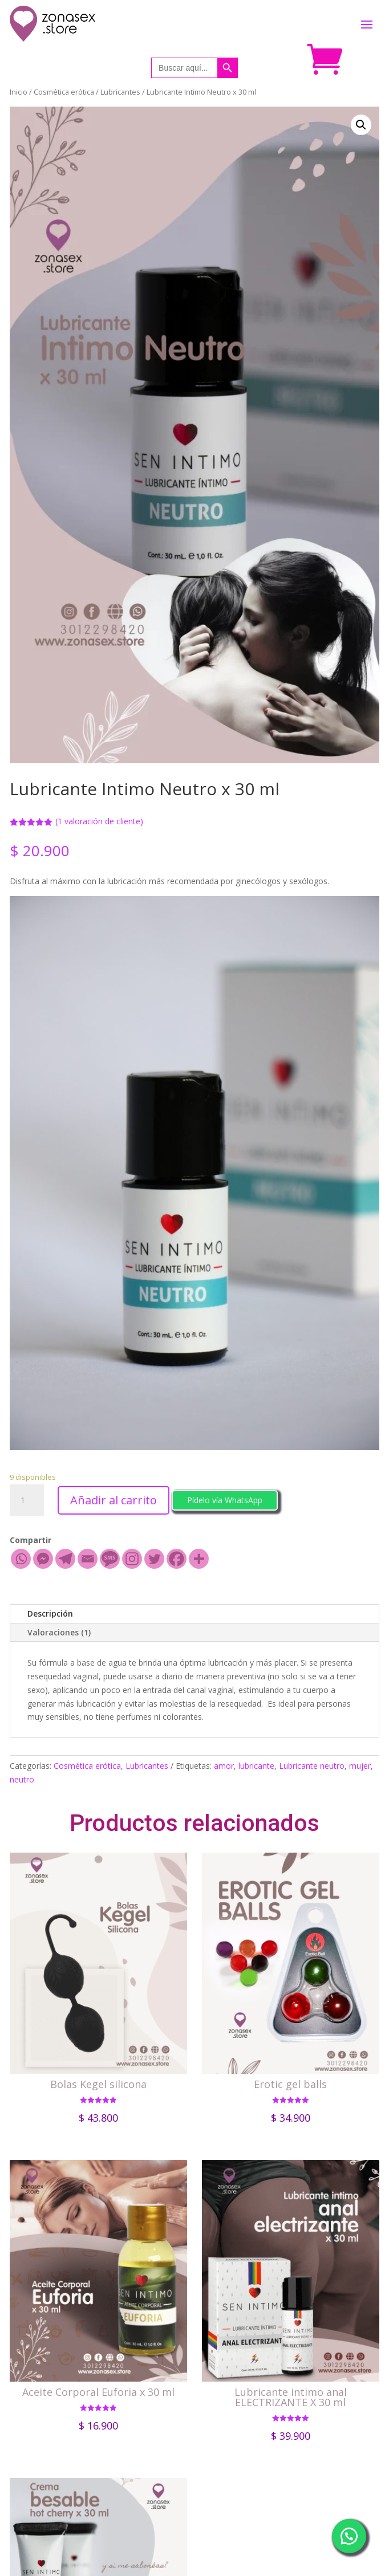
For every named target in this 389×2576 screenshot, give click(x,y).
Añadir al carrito (113, 1500)
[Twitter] (154, 1559)
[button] (225, 1499)
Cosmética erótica (64, 92)
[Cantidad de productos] (27, 1500)
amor (224, 1765)
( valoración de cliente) (99, 821)
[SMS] (110, 1559)
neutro (22, 1779)
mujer (360, 1765)
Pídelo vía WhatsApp (224, 1500)
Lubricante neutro (312, 1765)
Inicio (18, 92)
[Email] (88, 1559)
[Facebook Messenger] (43, 1559)
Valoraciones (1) (59, 1632)
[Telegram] (65, 1559)
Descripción (50, 1613)
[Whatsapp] (21, 1559)
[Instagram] (132, 1559)
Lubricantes (120, 92)
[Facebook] (177, 1559)
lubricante (256, 1765)
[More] (199, 1559)
